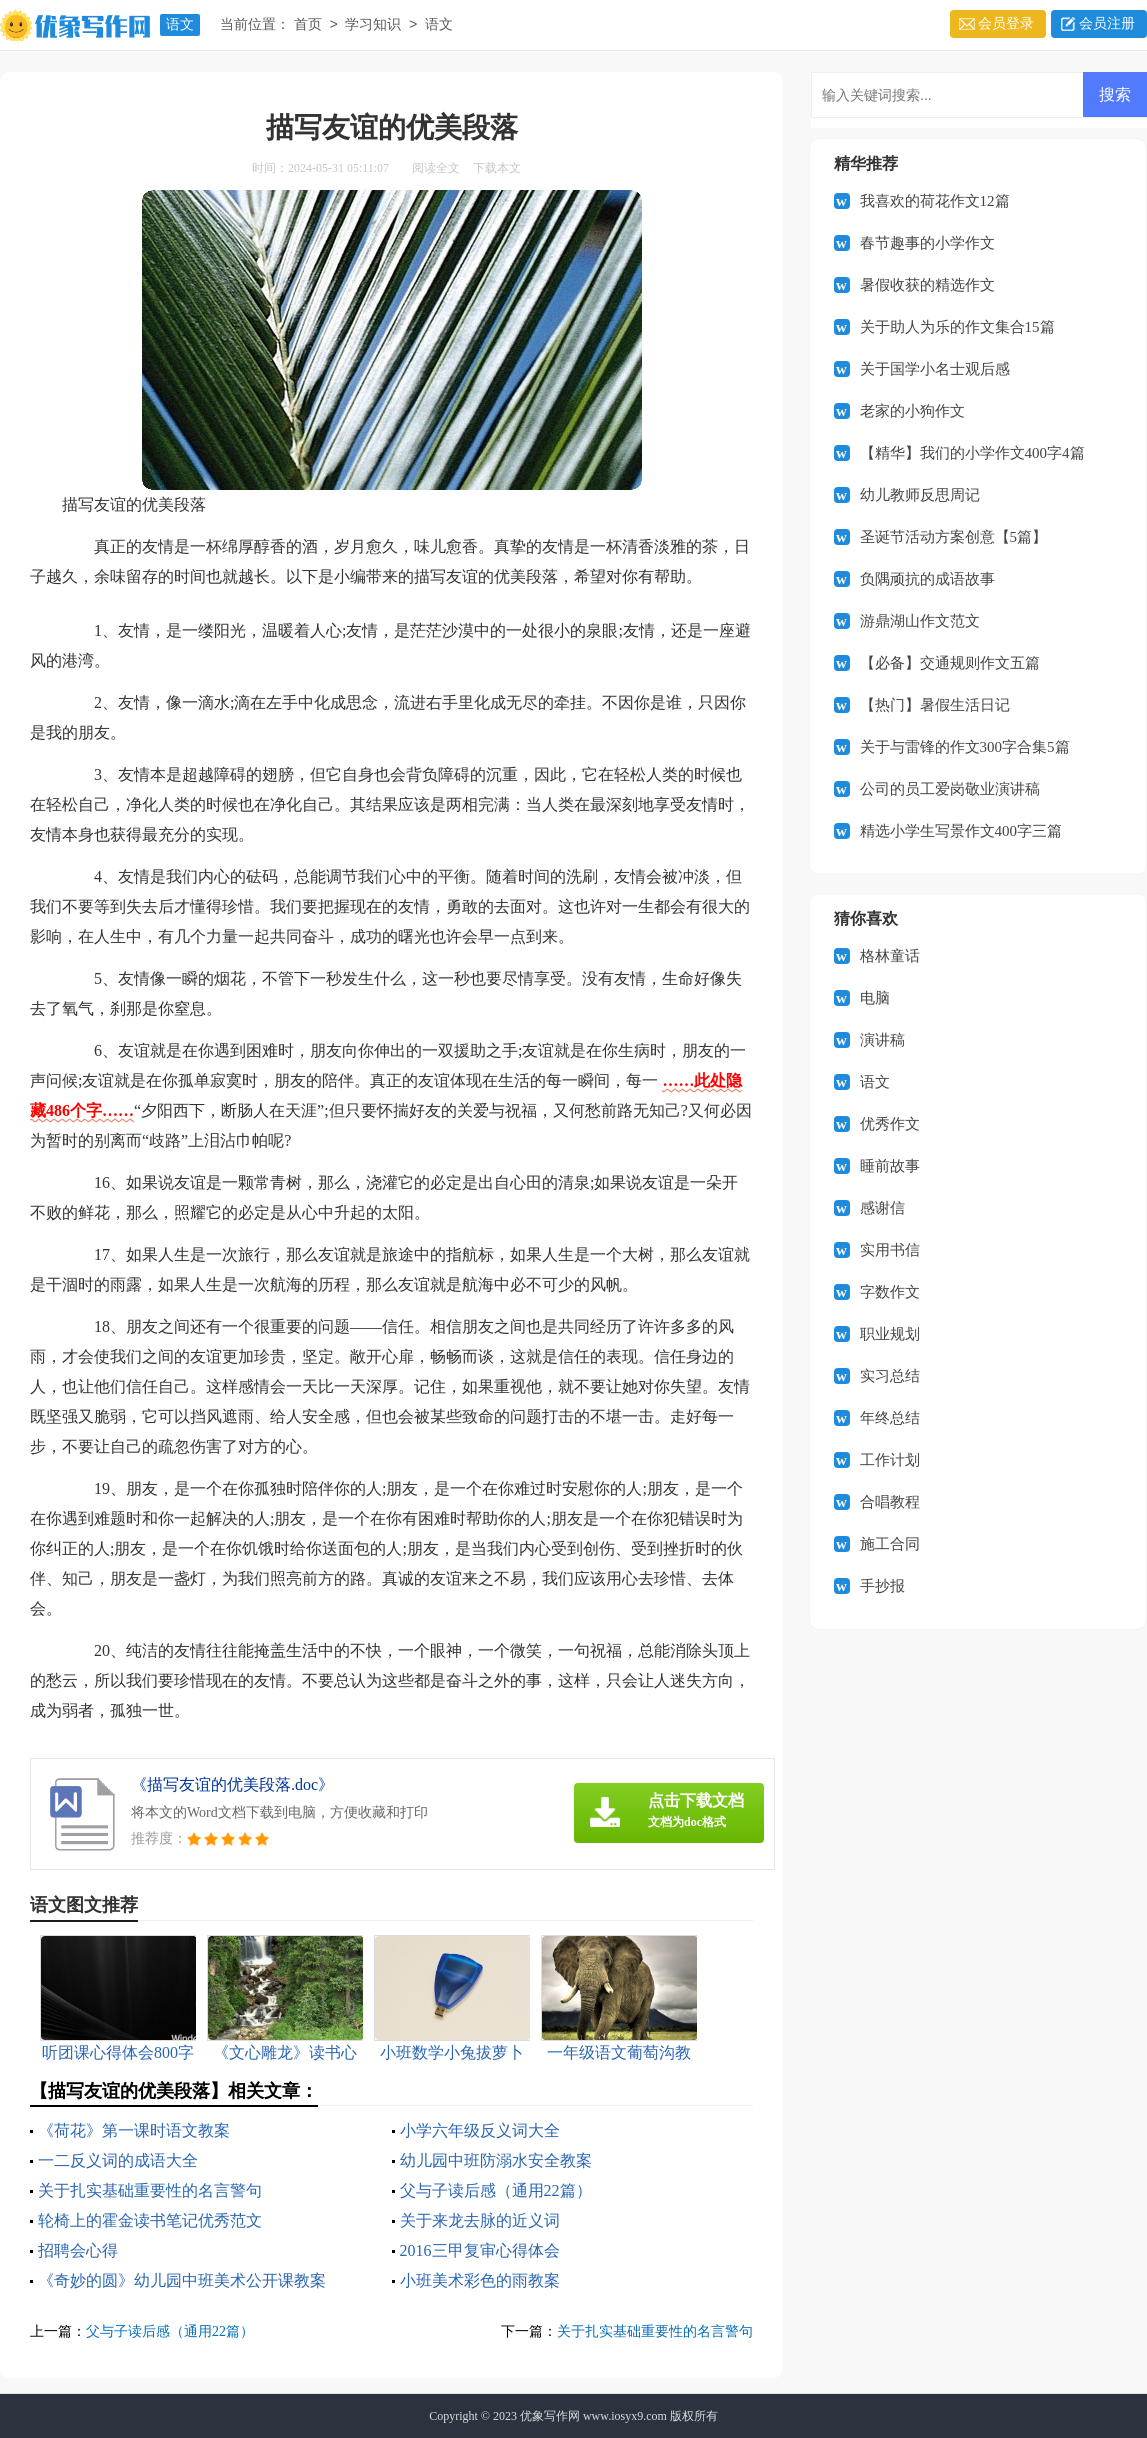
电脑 (875, 998)
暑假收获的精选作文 (927, 285)
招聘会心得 (78, 2250)
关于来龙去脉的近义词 (480, 2220)
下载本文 (497, 168)
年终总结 (890, 1418)
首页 (308, 25)
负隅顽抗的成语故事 (927, 579)
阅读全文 (436, 168)
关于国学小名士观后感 (935, 369)
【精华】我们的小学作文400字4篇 (972, 453)
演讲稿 (882, 1040)
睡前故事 (890, 1166)
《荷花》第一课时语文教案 (134, 2130)
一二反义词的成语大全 (118, 2160)
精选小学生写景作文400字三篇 (961, 831)
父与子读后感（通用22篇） (496, 2190)
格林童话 (890, 956)
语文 (180, 24)
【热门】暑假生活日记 (935, 705)
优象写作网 (550, 2416)
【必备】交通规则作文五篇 (950, 663)
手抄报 (882, 1586)
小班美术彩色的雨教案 (480, 2280)
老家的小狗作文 (912, 411)
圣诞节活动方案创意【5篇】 (954, 537)
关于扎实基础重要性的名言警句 (150, 2190)
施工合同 (890, 1544)
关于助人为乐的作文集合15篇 (957, 327)
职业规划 (890, 1334)
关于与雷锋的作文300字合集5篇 (965, 747)
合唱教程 (890, 1502)
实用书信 (890, 1250)
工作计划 (890, 1460)
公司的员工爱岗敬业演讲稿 (950, 789)
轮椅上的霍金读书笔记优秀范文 (150, 2220)
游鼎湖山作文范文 (920, 621)
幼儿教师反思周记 (920, 495)
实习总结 (890, 1376)
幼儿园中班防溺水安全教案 (496, 2160)
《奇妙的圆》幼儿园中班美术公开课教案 (182, 2280)
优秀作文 (890, 1124)
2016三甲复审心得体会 (480, 2250)
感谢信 (882, 1208)
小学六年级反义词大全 (480, 2130)
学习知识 (373, 25)
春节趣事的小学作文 (927, 243)
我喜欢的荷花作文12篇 (935, 201)
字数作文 (890, 1292)
